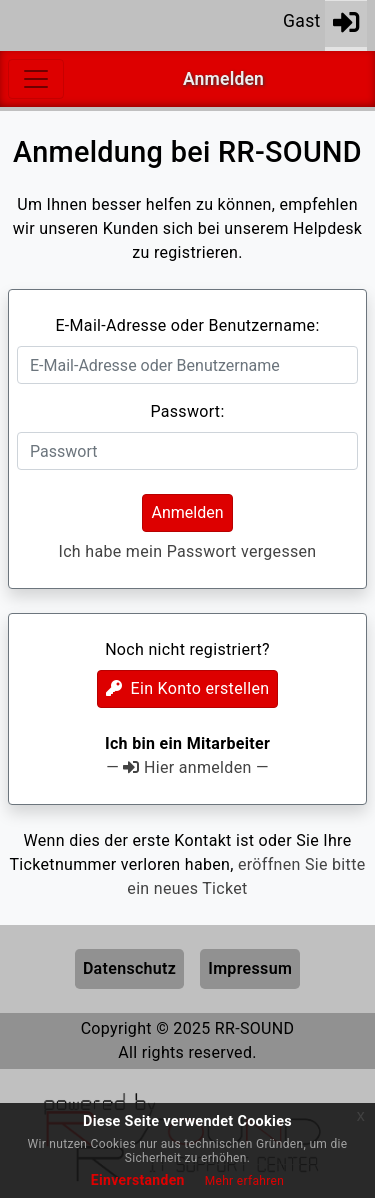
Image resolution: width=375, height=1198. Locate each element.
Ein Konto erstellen (188, 688)
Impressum (250, 968)
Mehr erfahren (244, 1181)
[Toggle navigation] (36, 79)
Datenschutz (129, 968)
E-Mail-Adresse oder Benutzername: (187, 325)
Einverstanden (138, 1180)
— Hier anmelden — (187, 767)
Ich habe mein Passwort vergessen (187, 551)
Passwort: (187, 411)
